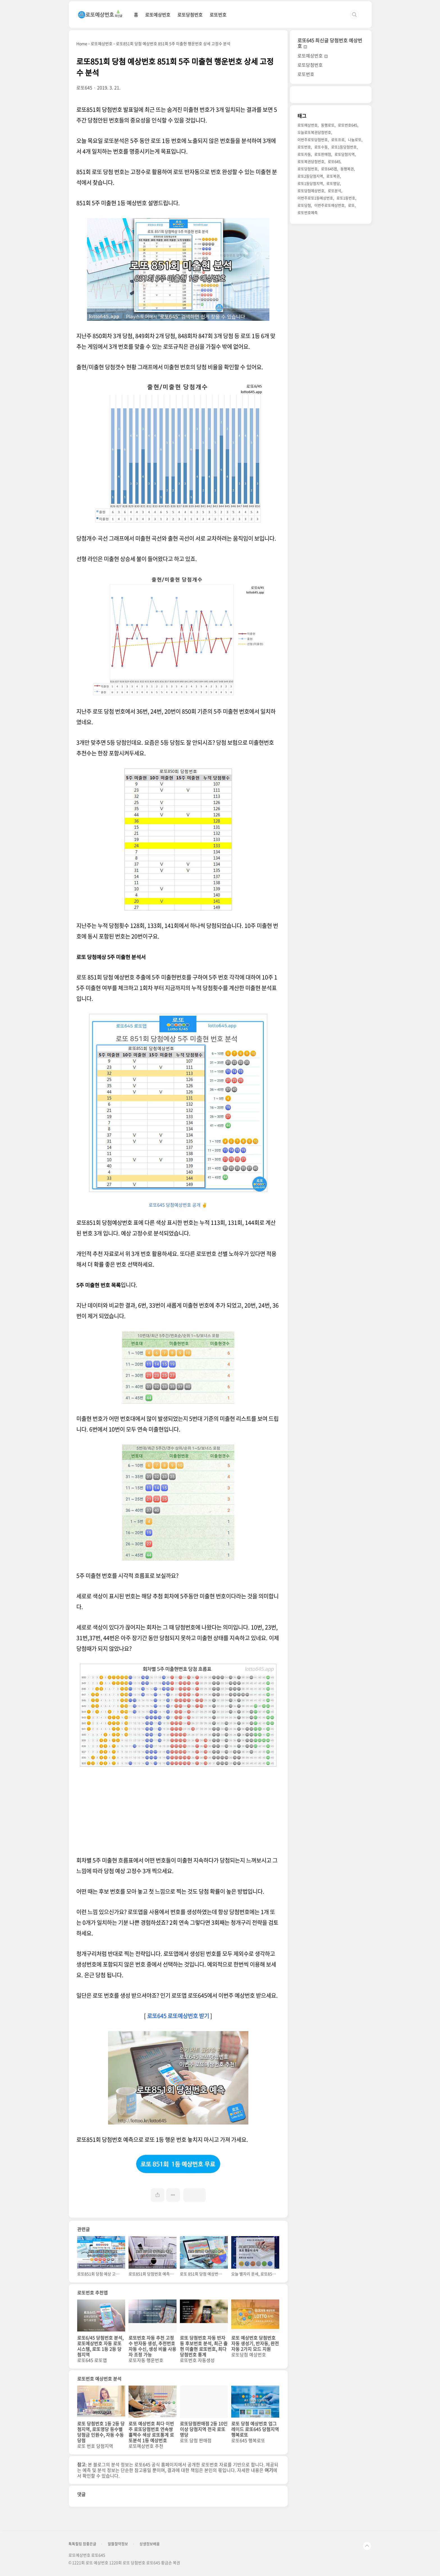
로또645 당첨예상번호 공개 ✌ (178, 1204)
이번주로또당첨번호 (312, 139)
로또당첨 (304, 205)
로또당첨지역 (344, 154)
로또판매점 (322, 154)
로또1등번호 (345, 198)
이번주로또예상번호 (329, 205)
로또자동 (304, 154)
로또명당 (333, 183)
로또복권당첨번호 (310, 161)
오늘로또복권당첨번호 (314, 132)
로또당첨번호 (190, 14)
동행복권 (347, 168)
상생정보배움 (149, 2544)
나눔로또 (354, 139)
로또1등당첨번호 (344, 146)
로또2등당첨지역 (310, 176)
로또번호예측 (307, 212)
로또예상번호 (157, 14)
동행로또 (327, 125)
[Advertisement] (178, 1816)
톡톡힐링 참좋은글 (82, 2544)
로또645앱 (329, 168)
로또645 (334, 161)
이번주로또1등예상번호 (315, 198)
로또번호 (218, 14)
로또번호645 (347, 125)
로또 (351, 205)
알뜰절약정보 (118, 2544)
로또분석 (334, 190)
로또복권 (333, 176)
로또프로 (338, 139)
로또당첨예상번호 (310, 190)
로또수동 (321, 146)
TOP (367, 2546)
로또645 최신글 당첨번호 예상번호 (329, 43)
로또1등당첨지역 (310, 183)
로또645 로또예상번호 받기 (178, 2016)
